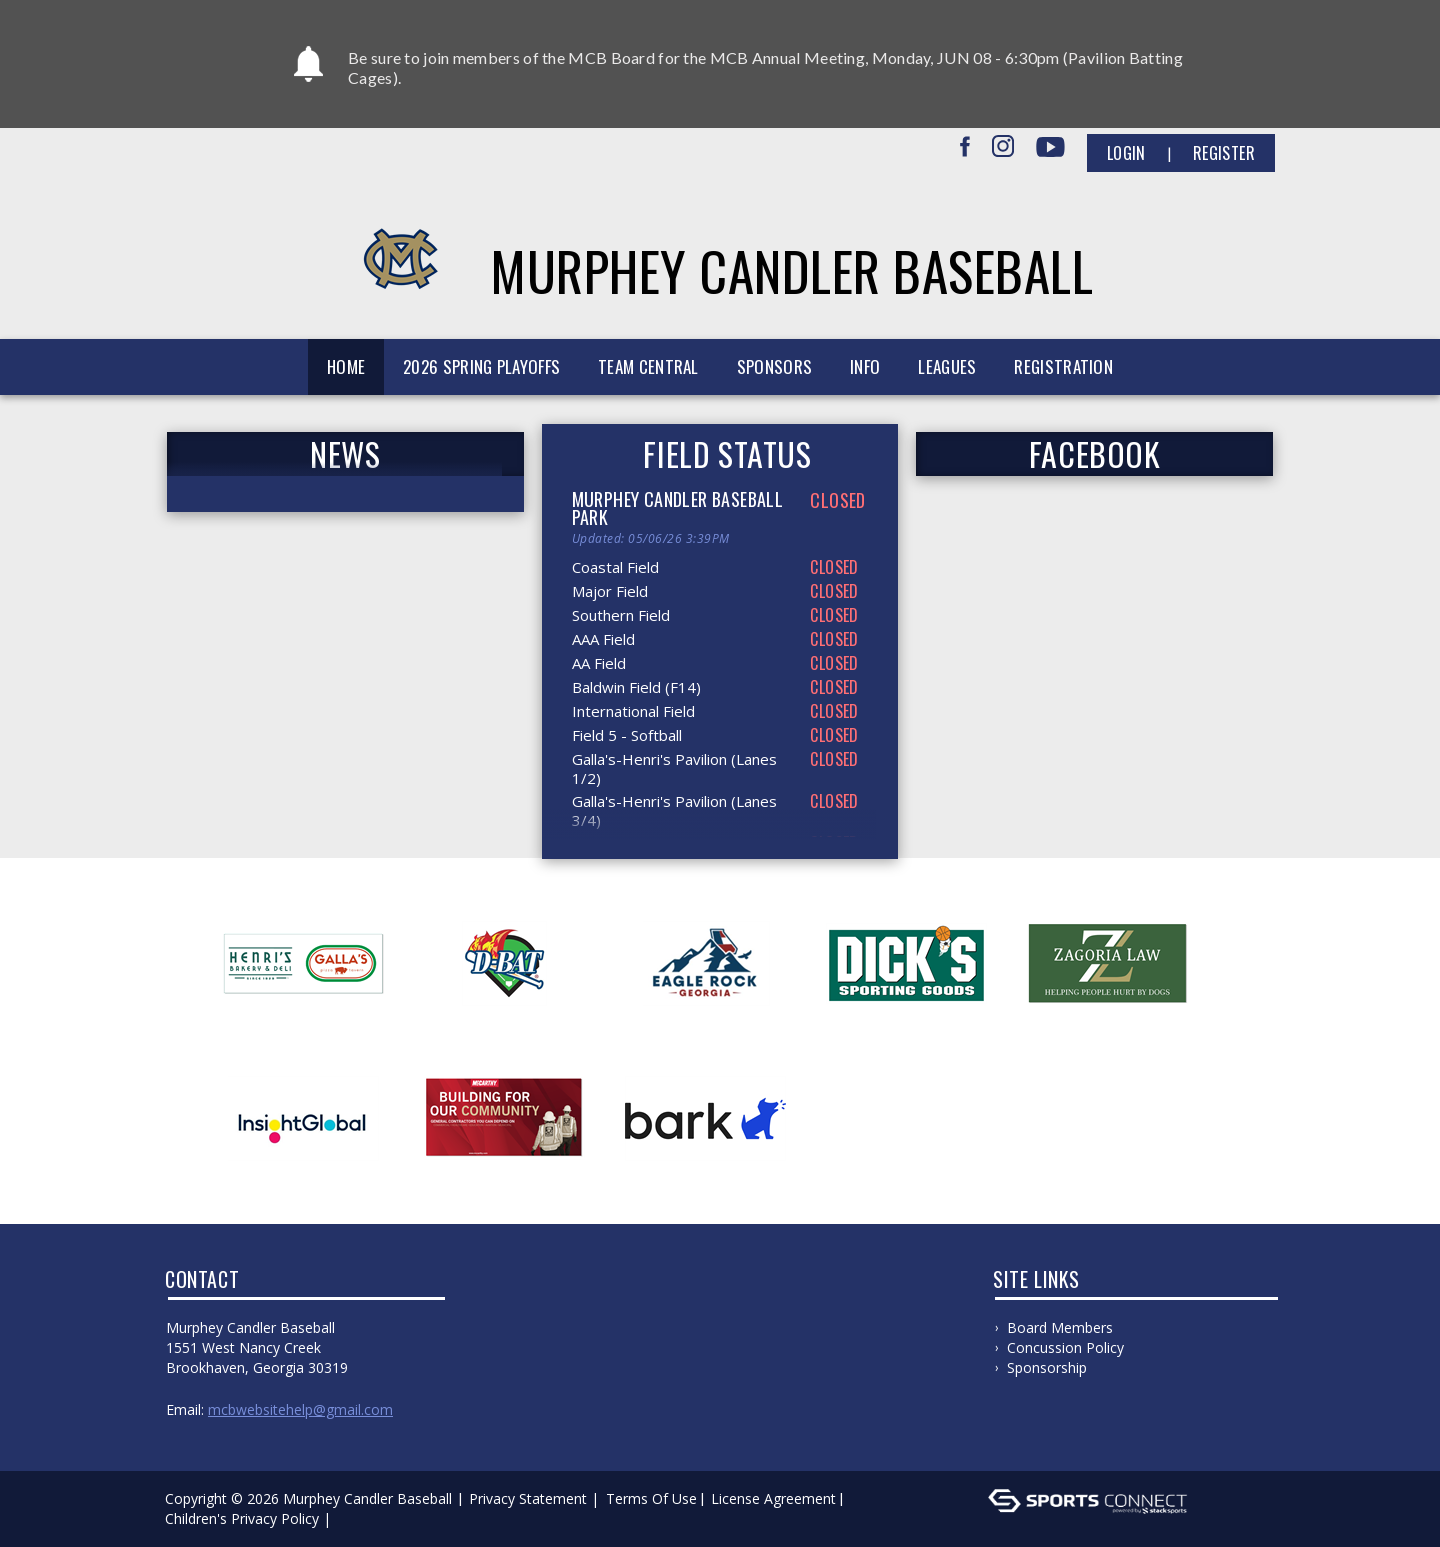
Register (1224, 153)
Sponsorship (1047, 1367)
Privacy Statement (528, 1498)
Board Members (1060, 1327)
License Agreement (773, 1498)
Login (1126, 153)
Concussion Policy (1065, 1347)
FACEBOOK (1095, 454)
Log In (364, 1518)
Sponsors (774, 366)
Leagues (947, 366)
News (345, 454)
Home (346, 366)
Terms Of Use (651, 1498)
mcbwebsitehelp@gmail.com (300, 1409)
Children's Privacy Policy (242, 1518)
